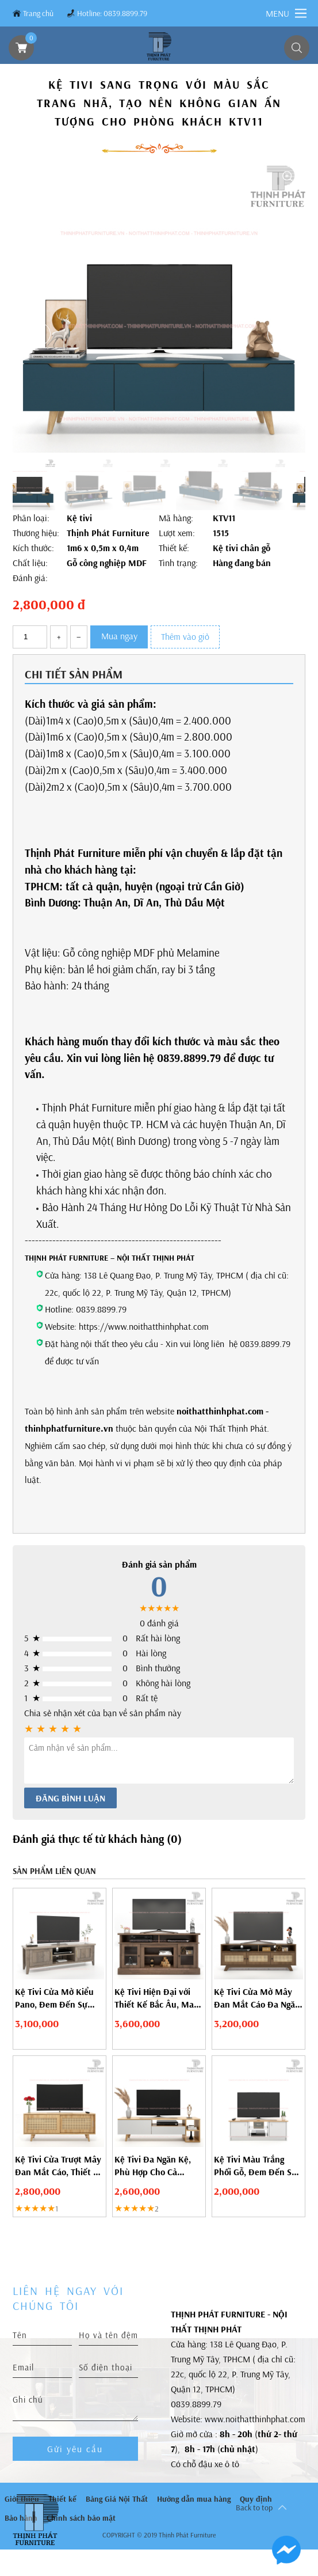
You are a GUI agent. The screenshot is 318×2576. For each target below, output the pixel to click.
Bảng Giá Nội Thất (117, 2499)
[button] (278, 334)
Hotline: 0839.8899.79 (112, 13)
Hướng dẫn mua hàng (194, 2499)
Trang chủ (38, 13)
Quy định (256, 2499)
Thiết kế (62, 2499)
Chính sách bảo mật (81, 2518)
